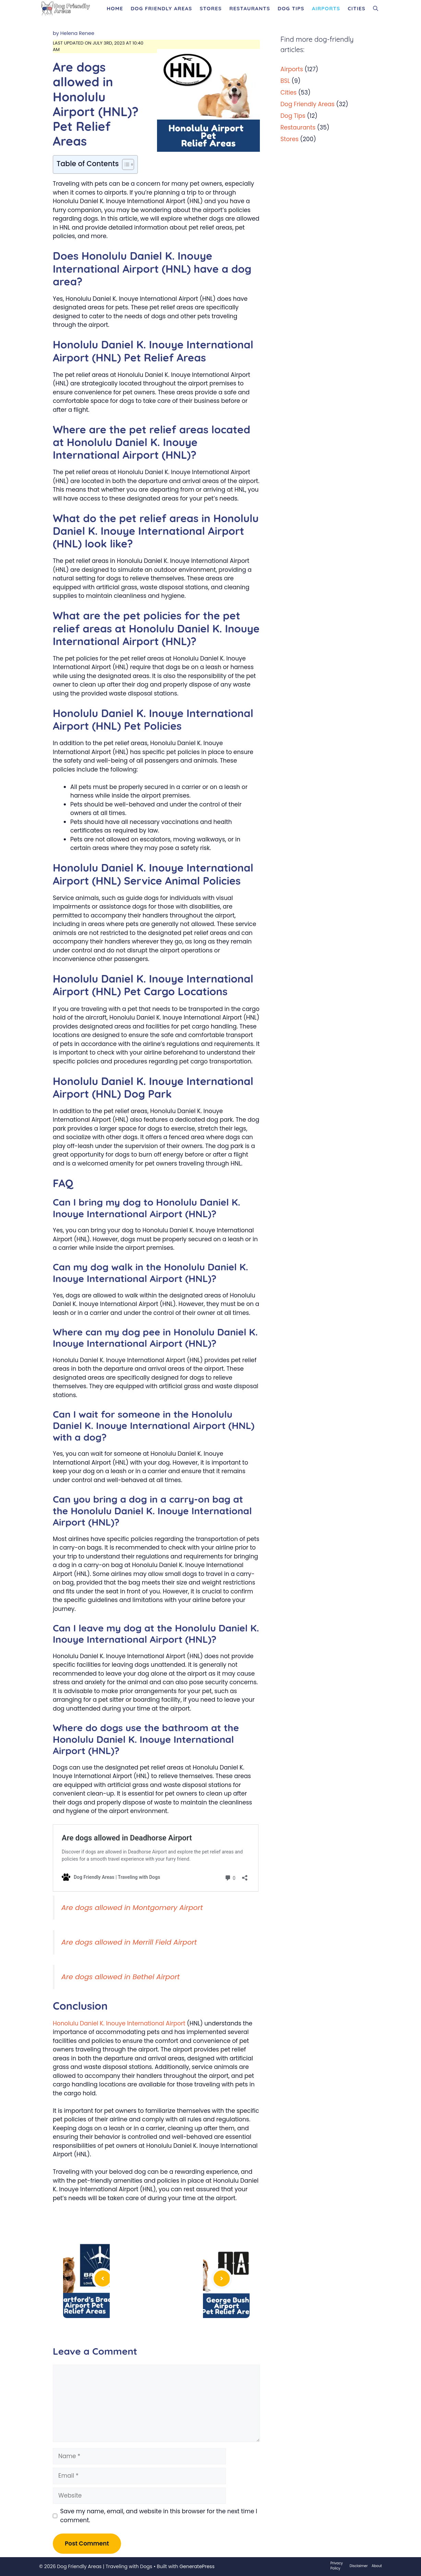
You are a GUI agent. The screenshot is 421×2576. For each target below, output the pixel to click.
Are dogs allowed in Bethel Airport (120, 1977)
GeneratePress (196, 2566)
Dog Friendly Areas (161, 8)
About (377, 2565)
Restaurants (249, 8)
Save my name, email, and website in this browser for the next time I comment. (158, 2515)
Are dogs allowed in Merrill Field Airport (129, 1942)
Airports (326, 8)
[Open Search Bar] (375, 8)
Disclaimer (359, 2565)
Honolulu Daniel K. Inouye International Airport (119, 2023)
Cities (356, 8)
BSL (285, 81)
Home (115, 8)
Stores (210, 8)
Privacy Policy (336, 2566)
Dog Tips (291, 8)
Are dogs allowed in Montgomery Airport (132, 1907)
